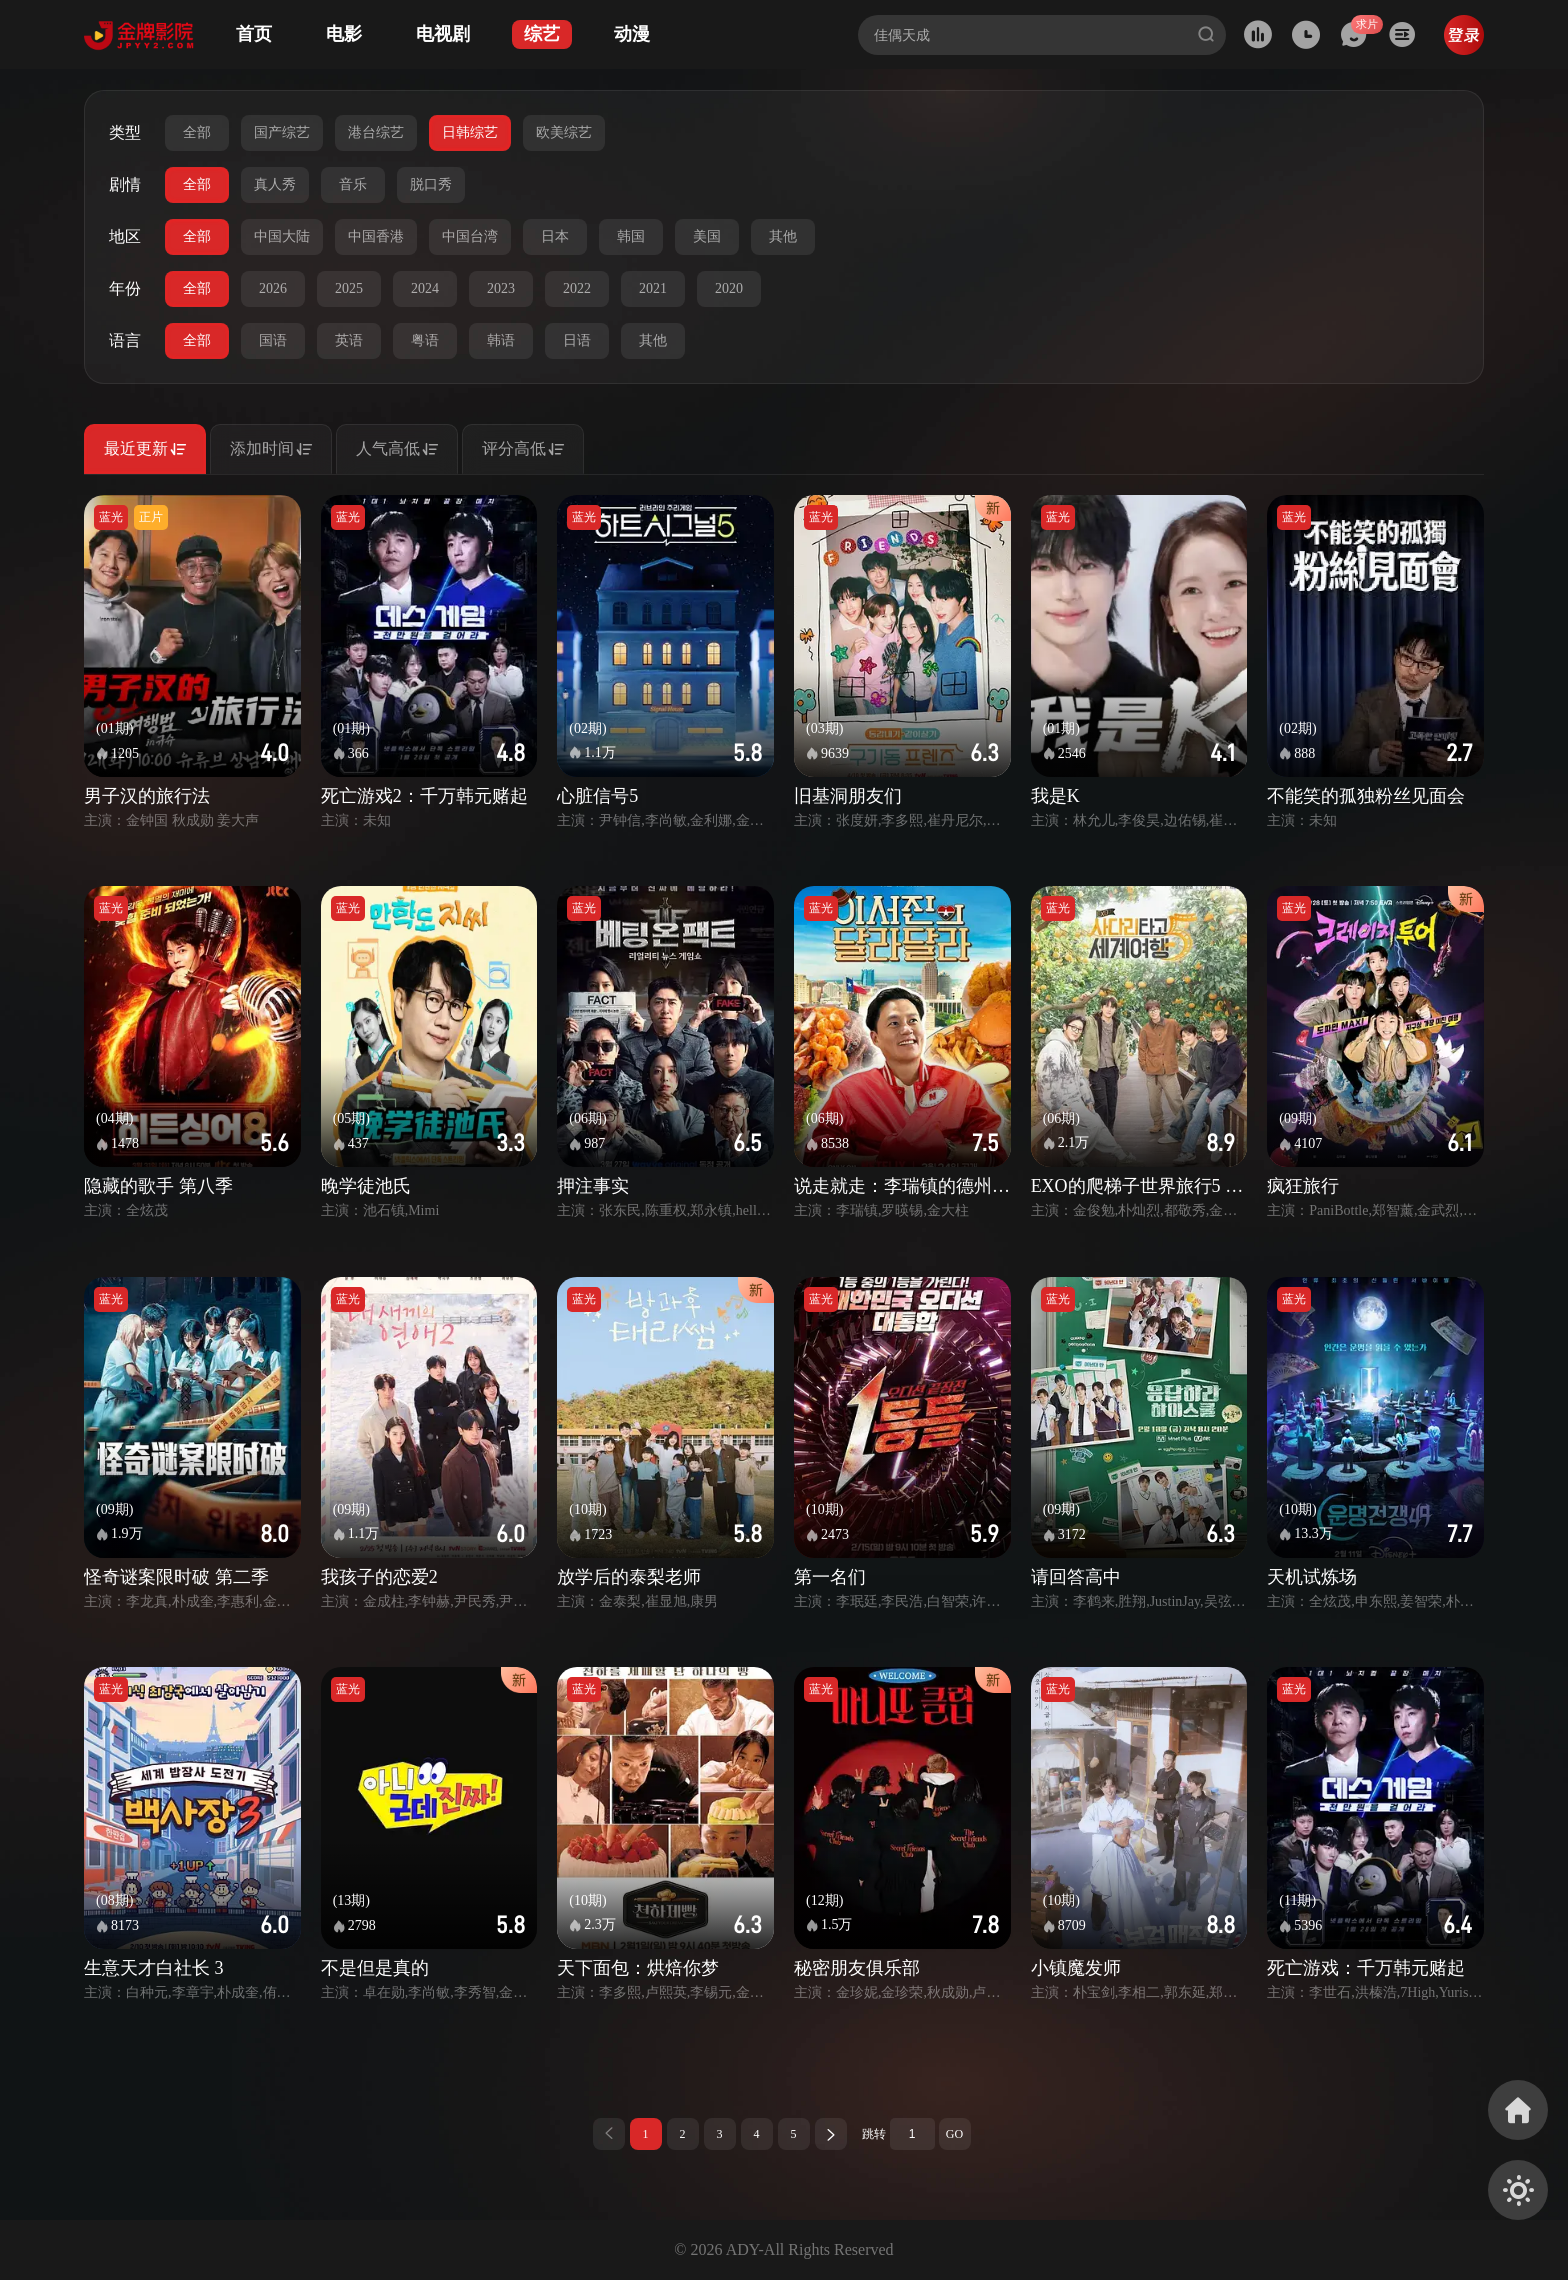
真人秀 (275, 184)
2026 (273, 288)
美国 (707, 236)
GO (954, 2134)
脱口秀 (431, 184)
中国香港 (376, 236)
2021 (653, 288)
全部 (197, 132)
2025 (349, 288)
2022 (577, 288)
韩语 (501, 340)
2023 (501, 288)
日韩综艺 (470, 132)
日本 (555, 236)
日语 (577, 340)
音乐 (353, 184)
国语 (273, 340)
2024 (425, 288)
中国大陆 (282, 236)
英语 (349, 340)
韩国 (631, 236)
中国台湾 (470, 236)
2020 (729, 288)
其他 (783, 236)
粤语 (425, 340)
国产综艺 (282, 132)
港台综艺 (376, 132)
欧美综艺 (564, 132)
